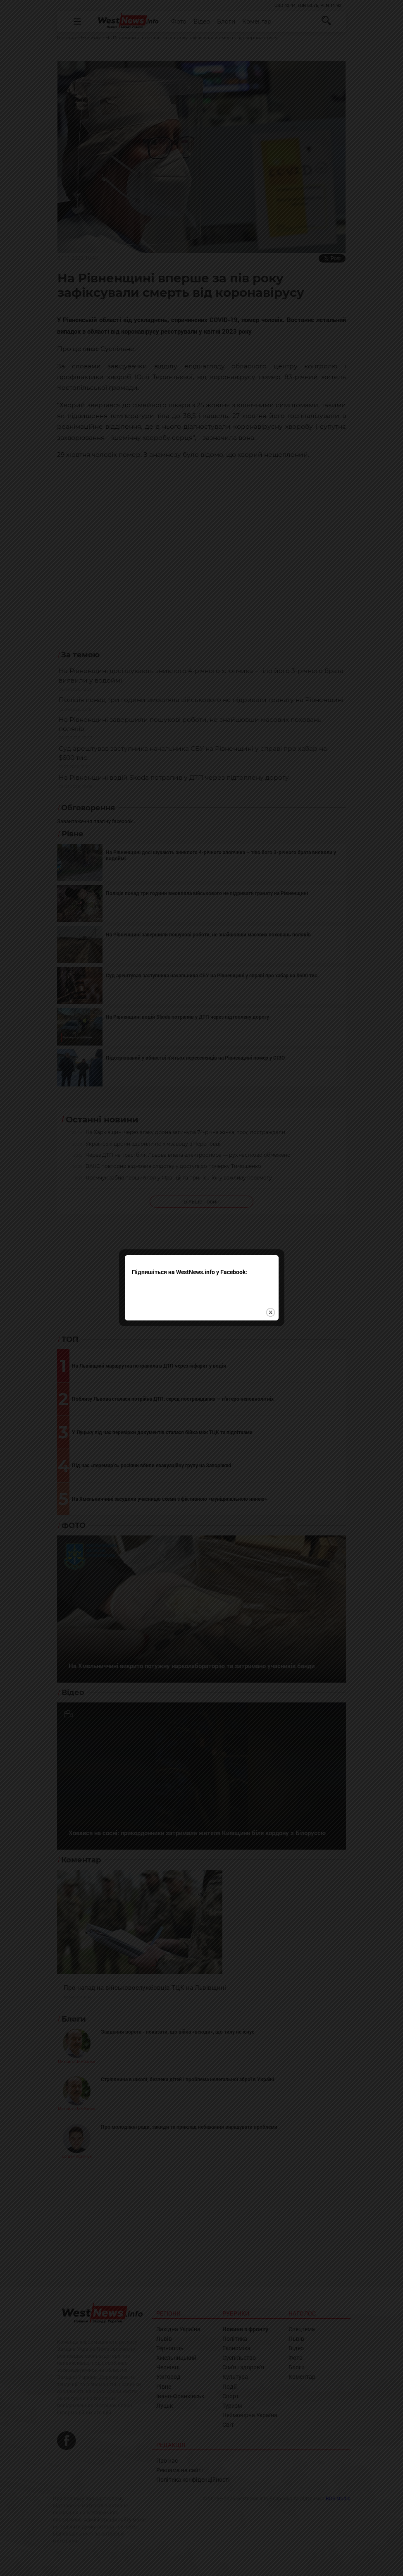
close (270, 1289)
